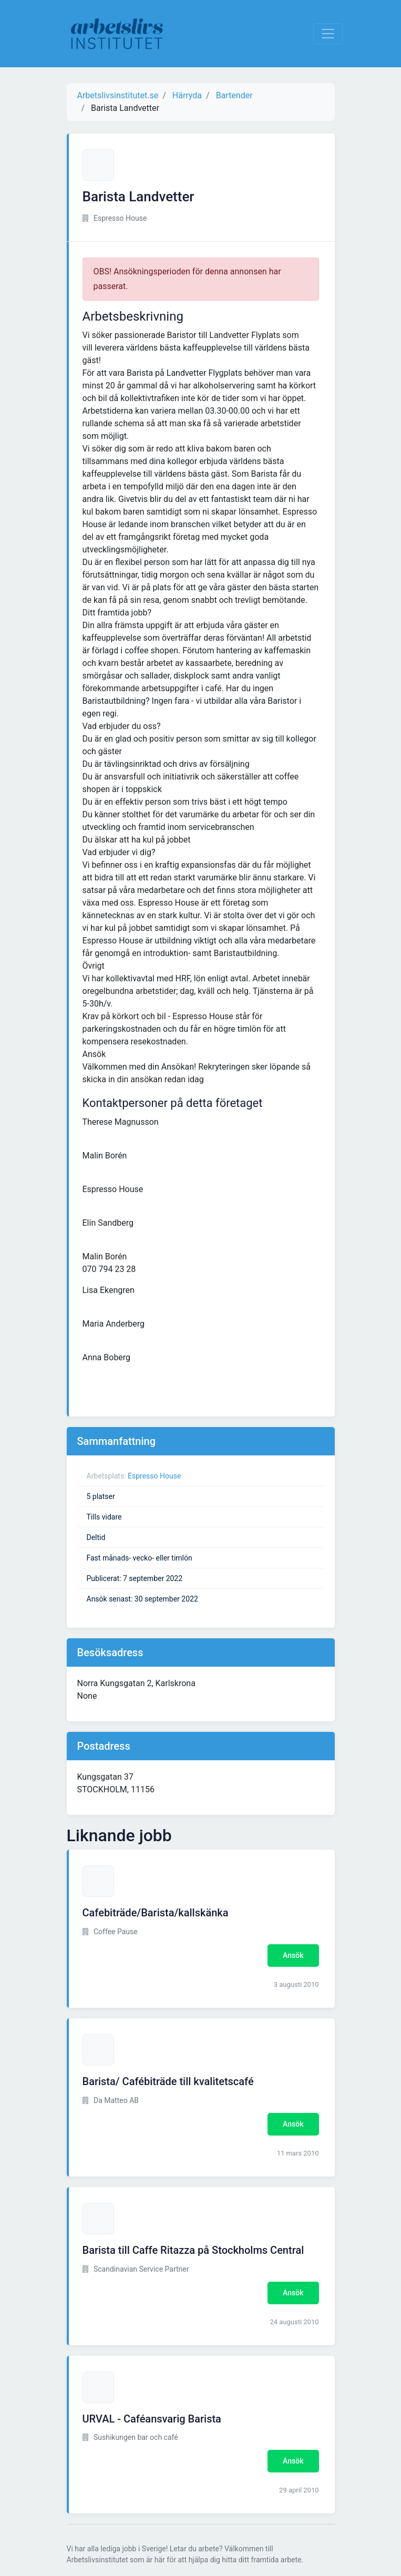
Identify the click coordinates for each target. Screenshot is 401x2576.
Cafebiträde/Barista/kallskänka (156, 1912)
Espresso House (154, 1476)
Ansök (293, 1955)
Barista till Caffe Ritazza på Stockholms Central (193, 2250)
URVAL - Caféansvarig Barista (152, 2419)
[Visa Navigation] (328, 33)
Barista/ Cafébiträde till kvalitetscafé (168, 2081)
